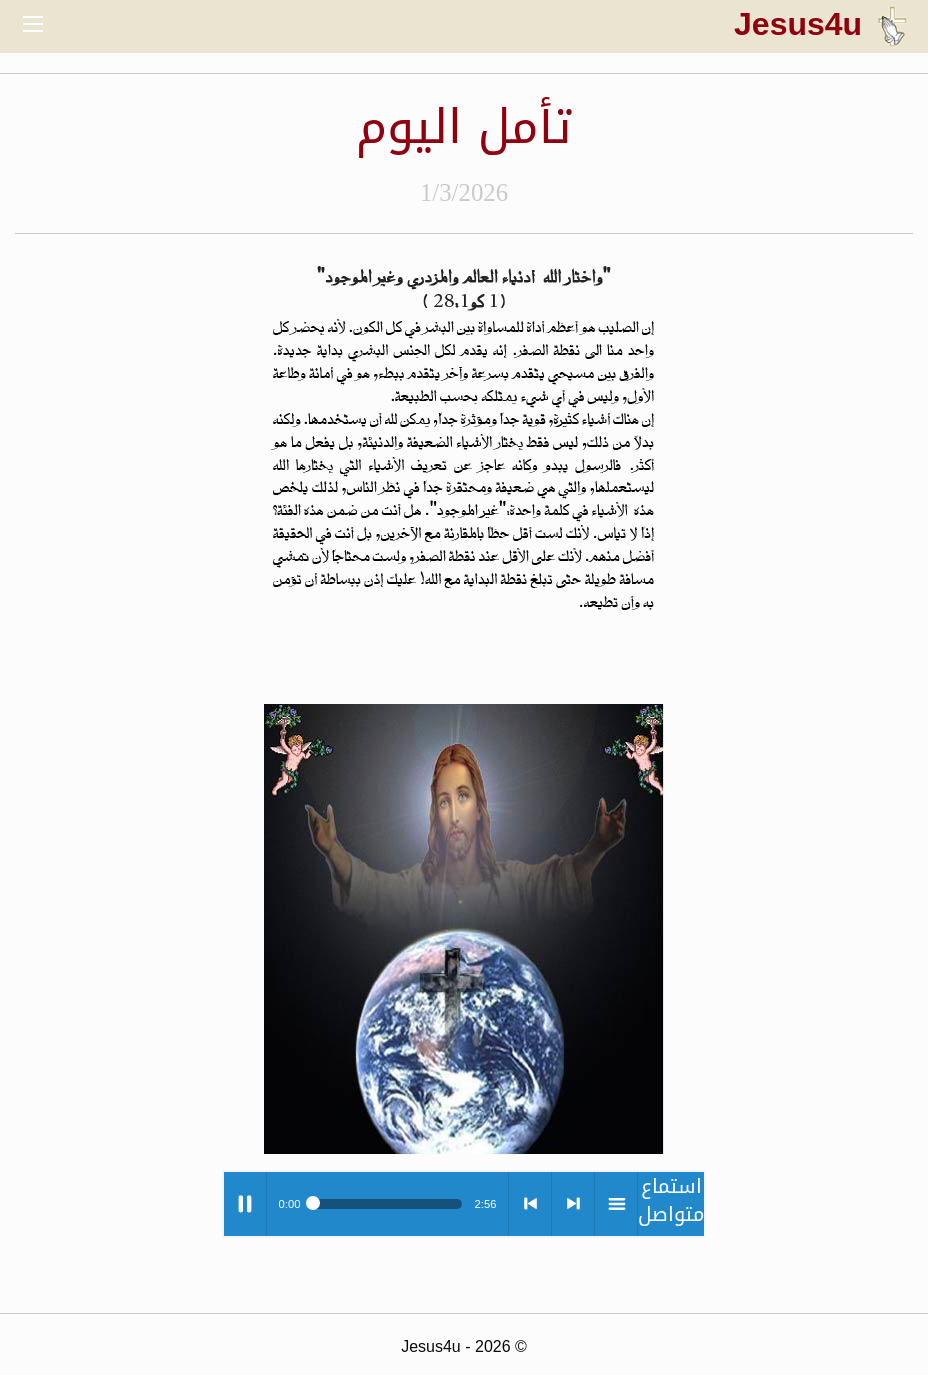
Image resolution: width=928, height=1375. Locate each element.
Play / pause (245, 1204)
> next (573, 1204)
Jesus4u (821, 24)
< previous (530, 1204)
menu (616, 1204)
